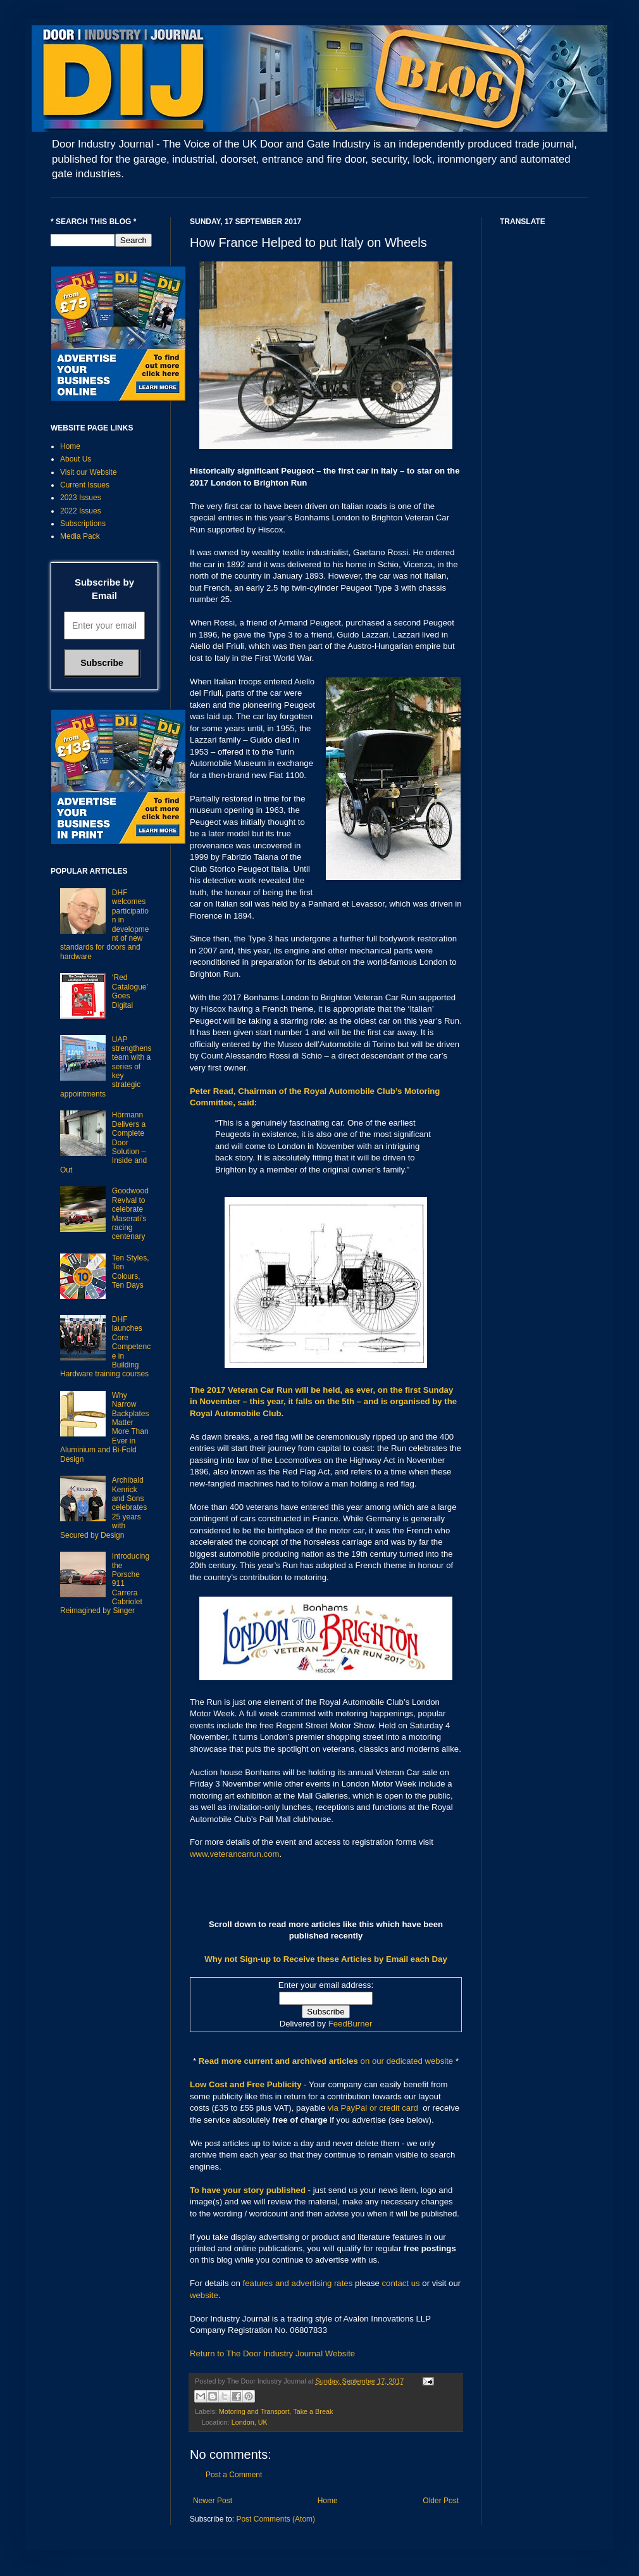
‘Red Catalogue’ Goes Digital (130, 991)
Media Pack (80, 536)
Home (328, 2500)
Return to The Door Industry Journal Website (272, 2353)
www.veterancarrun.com (234, 1854)
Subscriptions (83, 523)
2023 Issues (80, 497)
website (204, 2295)
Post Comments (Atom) (275, 2519)
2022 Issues (80, 510)
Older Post (441, 2500)
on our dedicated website (407, 2061)
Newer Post (212, 2500)
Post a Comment (234, 2474)
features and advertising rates (298, 2283)
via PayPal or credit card (373, 2108)
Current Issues (84, 485)
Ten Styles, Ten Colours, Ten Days (130, 1271)
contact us (401, 2283)
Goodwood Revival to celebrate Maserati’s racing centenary (130, 1213)
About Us (75, 459)
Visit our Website (88, 472)
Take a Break (313, 2411)
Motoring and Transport (254, 2411)
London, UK (250, 2422)
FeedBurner (350, 2023)
